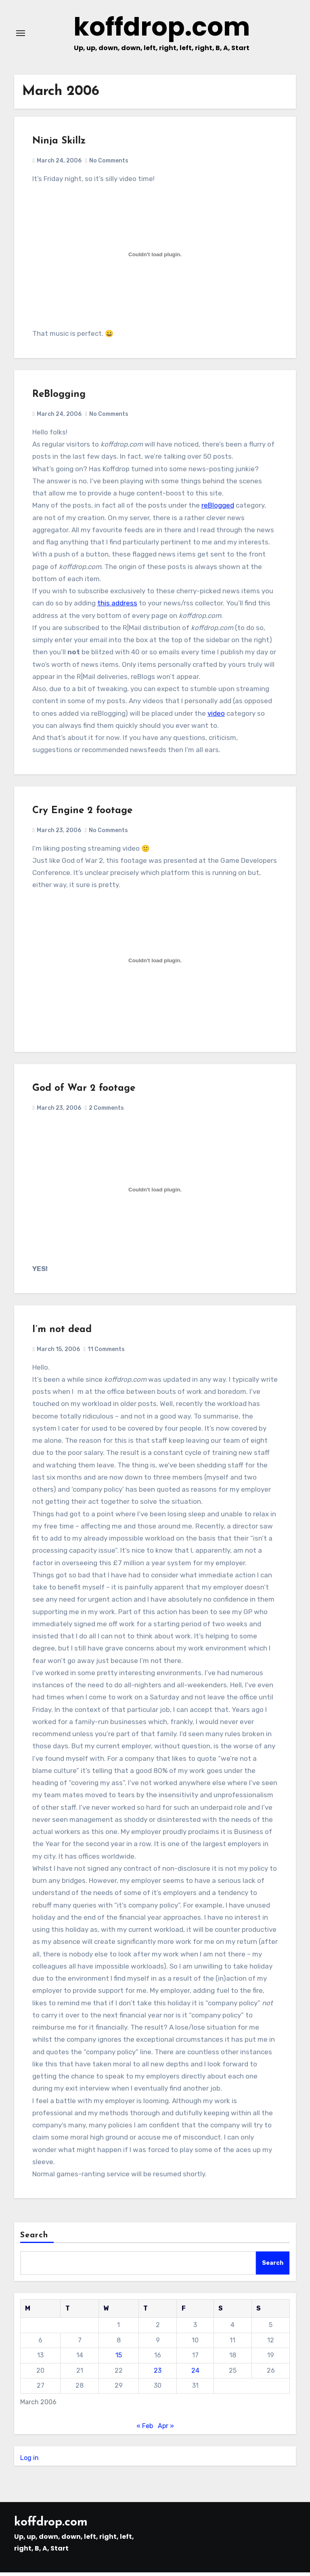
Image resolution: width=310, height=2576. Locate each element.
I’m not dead (62, 1333)
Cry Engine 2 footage (82, 814)
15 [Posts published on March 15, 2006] (118, 2359)
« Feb (144, 2430)
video (216, 717)
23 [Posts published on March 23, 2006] (157, 2374)
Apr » (166, 2430)
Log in (29, 2461)
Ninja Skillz (59, 145)
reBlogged (217, 509)
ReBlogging (59, 398)
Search (34, 2239)
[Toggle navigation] (20, 35)
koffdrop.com (161, 29)
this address (117, 607)
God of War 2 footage (83, 1092)
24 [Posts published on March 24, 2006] (195, 2374)
